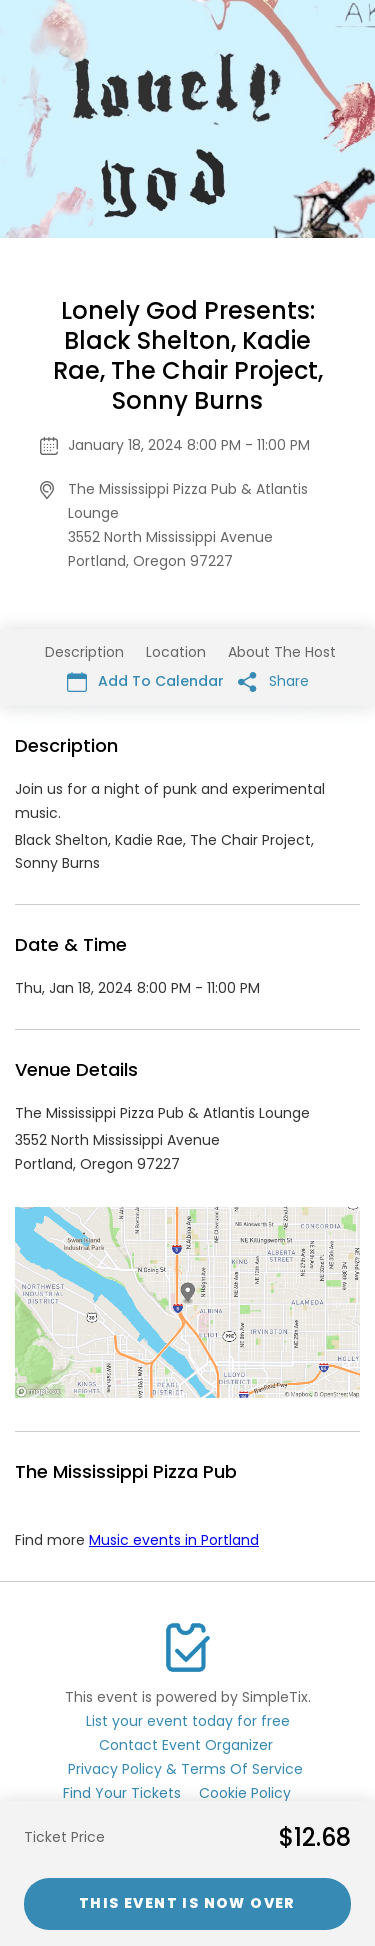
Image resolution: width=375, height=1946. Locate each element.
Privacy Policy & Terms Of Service (185, 1769)
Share (273, 681)
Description (84, 652)
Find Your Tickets (122, 1793)
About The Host (282, 652)
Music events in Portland (174, 1540)
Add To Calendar (145, 681)
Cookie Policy (245, 1793)
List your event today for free (188, 1721)
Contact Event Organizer (186, 1745)
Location (176, 652)
